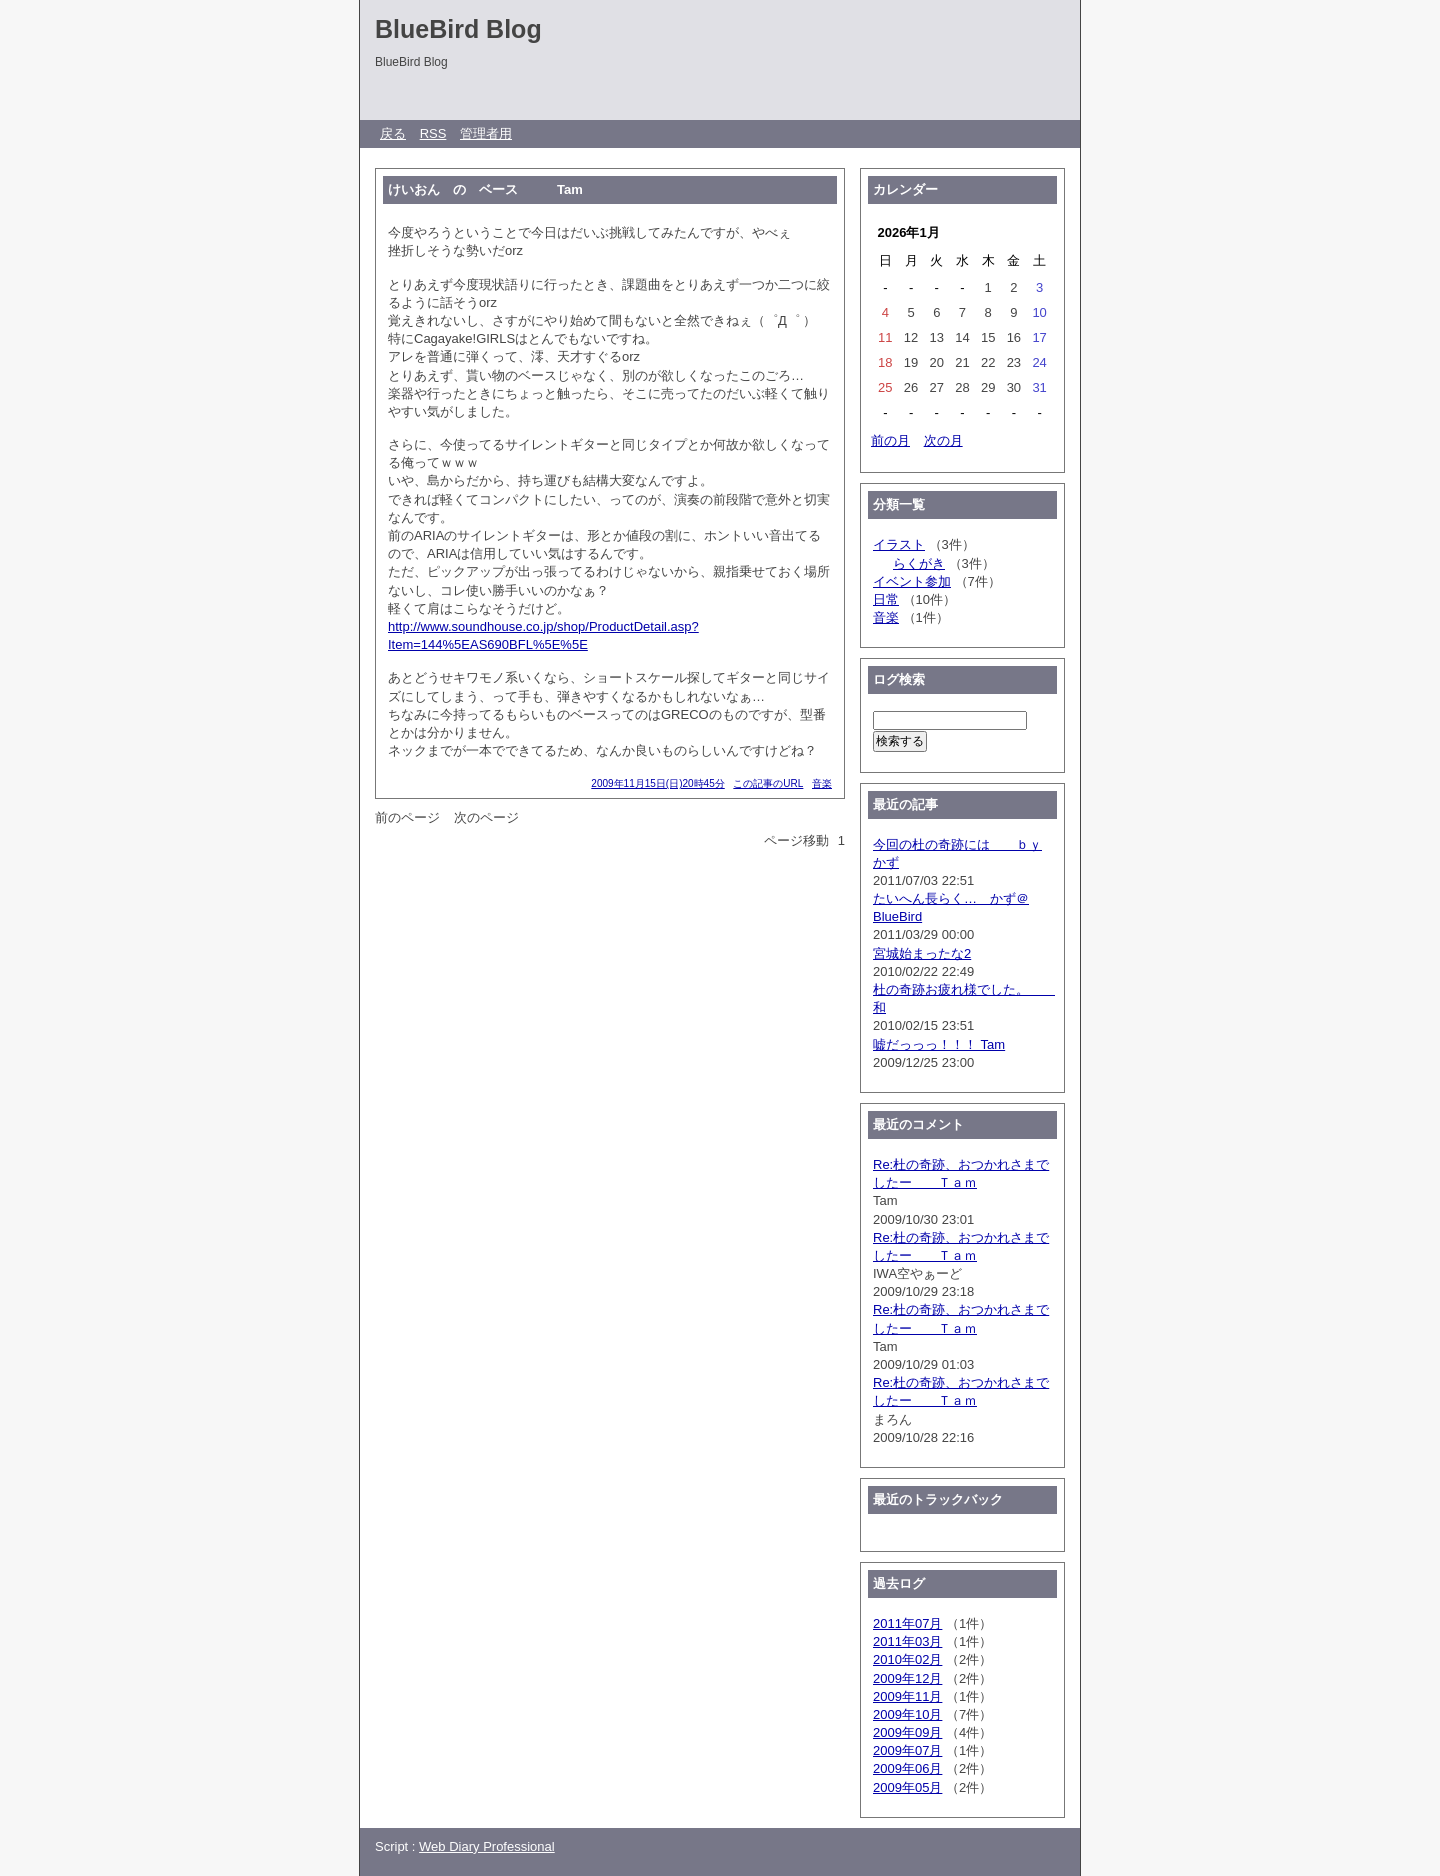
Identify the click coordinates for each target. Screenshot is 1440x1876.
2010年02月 (907, 1659)
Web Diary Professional (487, 1846)
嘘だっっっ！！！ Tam (939, 1044)
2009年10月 (907, 1714)
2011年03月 (907, 1641)
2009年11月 (907, 1696)
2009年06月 (907, 1768)
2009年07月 (907, 1750)
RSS (433, 133)
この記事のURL (768, 783)
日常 (886, 599)
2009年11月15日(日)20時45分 (657, 783)
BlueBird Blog (458, 29)
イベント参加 (912, 581)
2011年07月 (907, 1623)
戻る (393, 133)
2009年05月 (907, 1787)
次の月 (943, 440)
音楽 (822, 783)
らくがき (919, 563)
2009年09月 (907, 1732)
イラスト (899, 544)
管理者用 (486, 133)
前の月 (890, 440)
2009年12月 (907, 1678)
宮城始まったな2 (922, 953)
